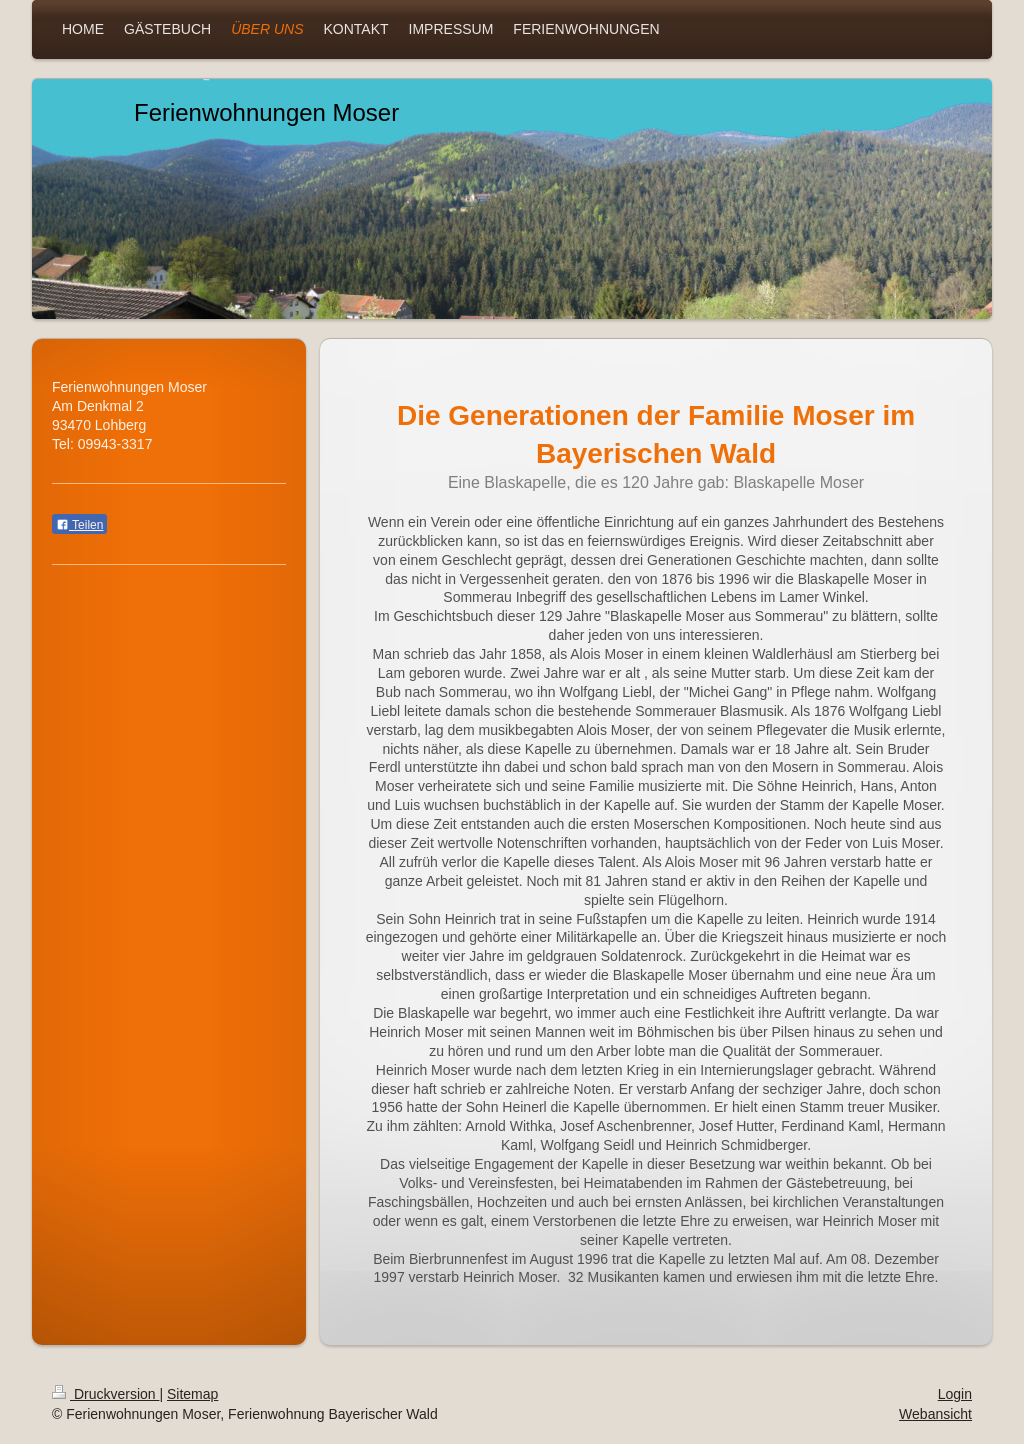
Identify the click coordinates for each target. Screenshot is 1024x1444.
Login (955, 1394)
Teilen (79, 525)
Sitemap (192, 1394)
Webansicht (935, 1414)
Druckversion (105, 1394)
